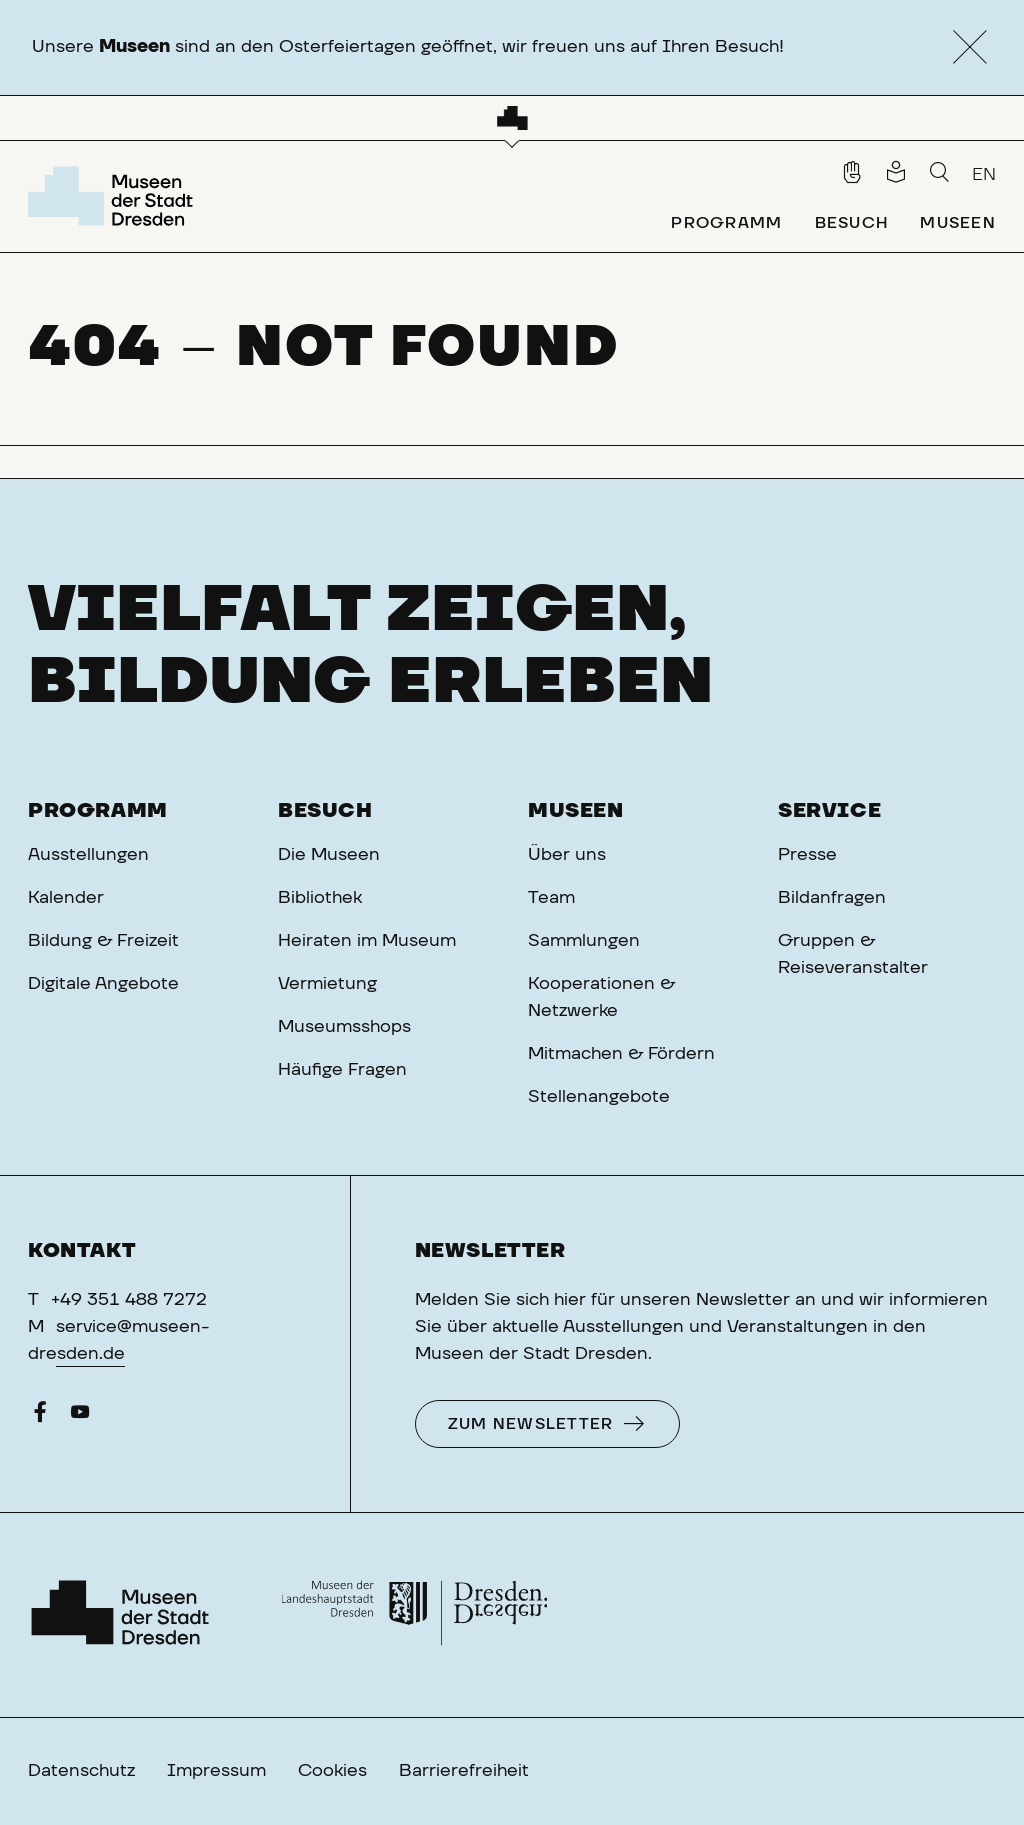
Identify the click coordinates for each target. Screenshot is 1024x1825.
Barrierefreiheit (464, 1771)
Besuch (325, 811)
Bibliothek (320, 898)
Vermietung (327, 984)
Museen (576, 811)
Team (551, 898)
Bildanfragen (832, 898)
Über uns (567, 855)
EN (984, 175)
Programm (98, 811)
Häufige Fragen (342, 1070)
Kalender (66, 898)
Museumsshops (344, 1027)
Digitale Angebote (103, 984)
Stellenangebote (599, 1097)
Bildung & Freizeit (103, 941)
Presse (807, 855)
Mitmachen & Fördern (621, 1054)
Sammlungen (584, 941)
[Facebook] (40, 1417)
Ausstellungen (88, 855)
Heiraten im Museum (367, 941)
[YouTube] (80, 1417)
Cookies (332, 1771)
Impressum (216, 1771)
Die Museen (329, 855)
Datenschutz (81, 1771)
